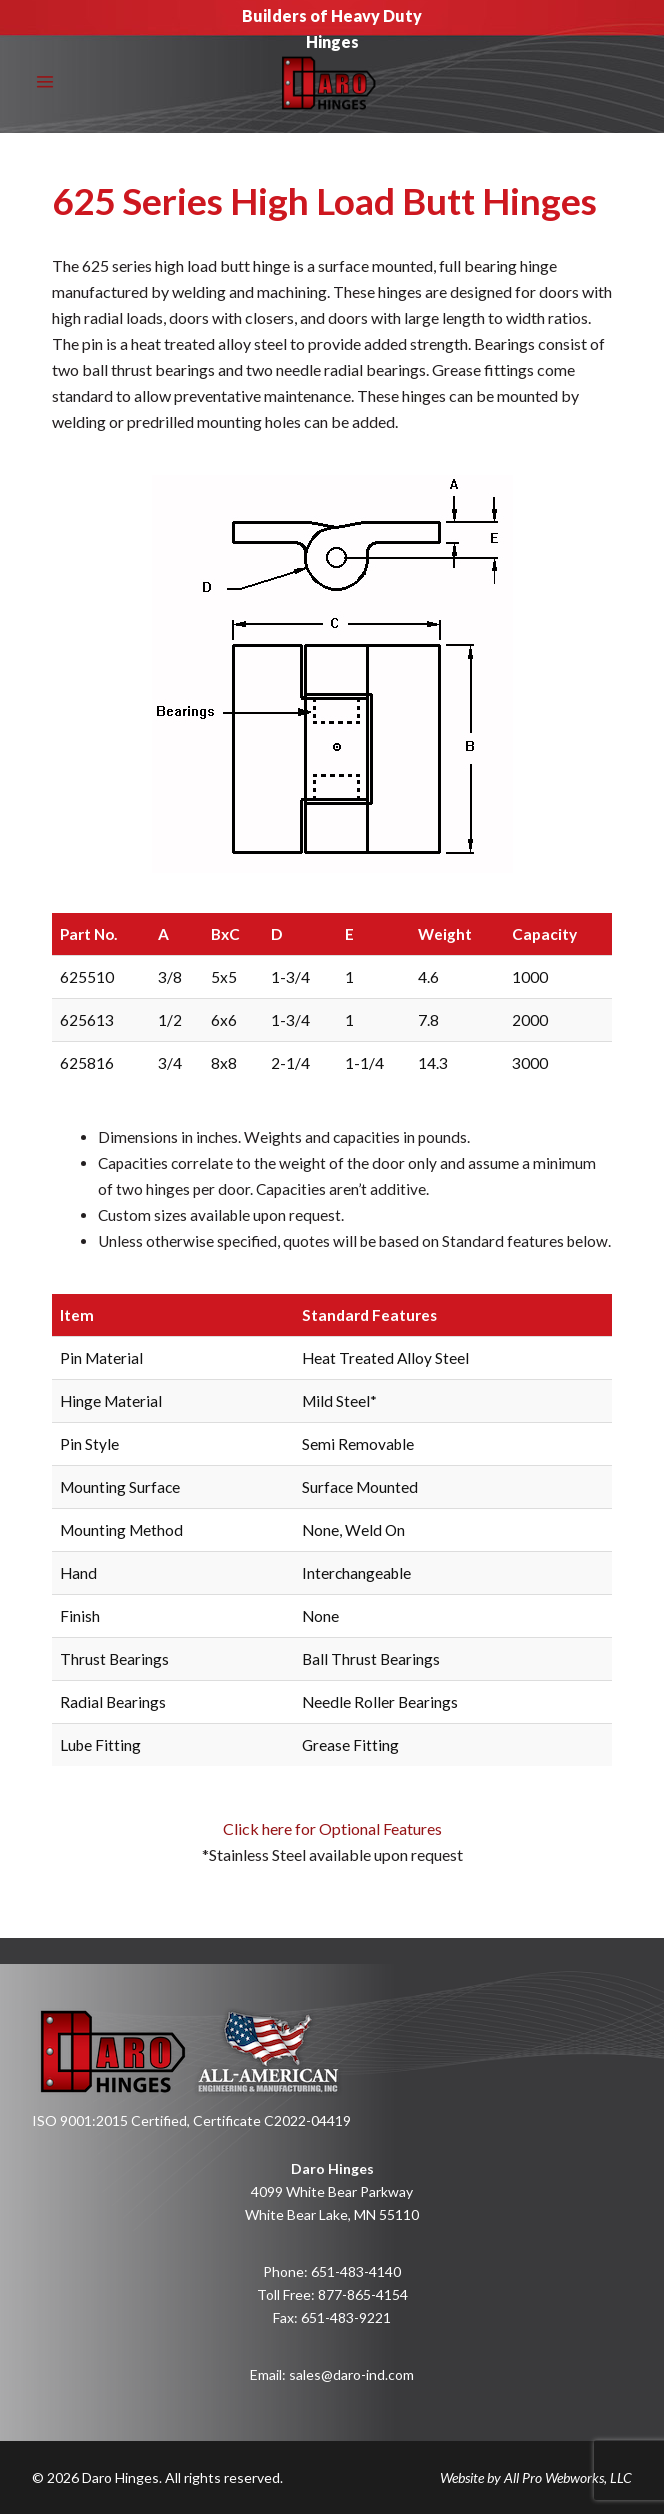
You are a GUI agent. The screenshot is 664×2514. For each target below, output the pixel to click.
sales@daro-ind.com (351, 2374)
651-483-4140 (356, 2271)
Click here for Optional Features (332, 1854)
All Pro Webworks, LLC (568, 2477)
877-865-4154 (363, 2294)
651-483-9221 (346, 2317)
